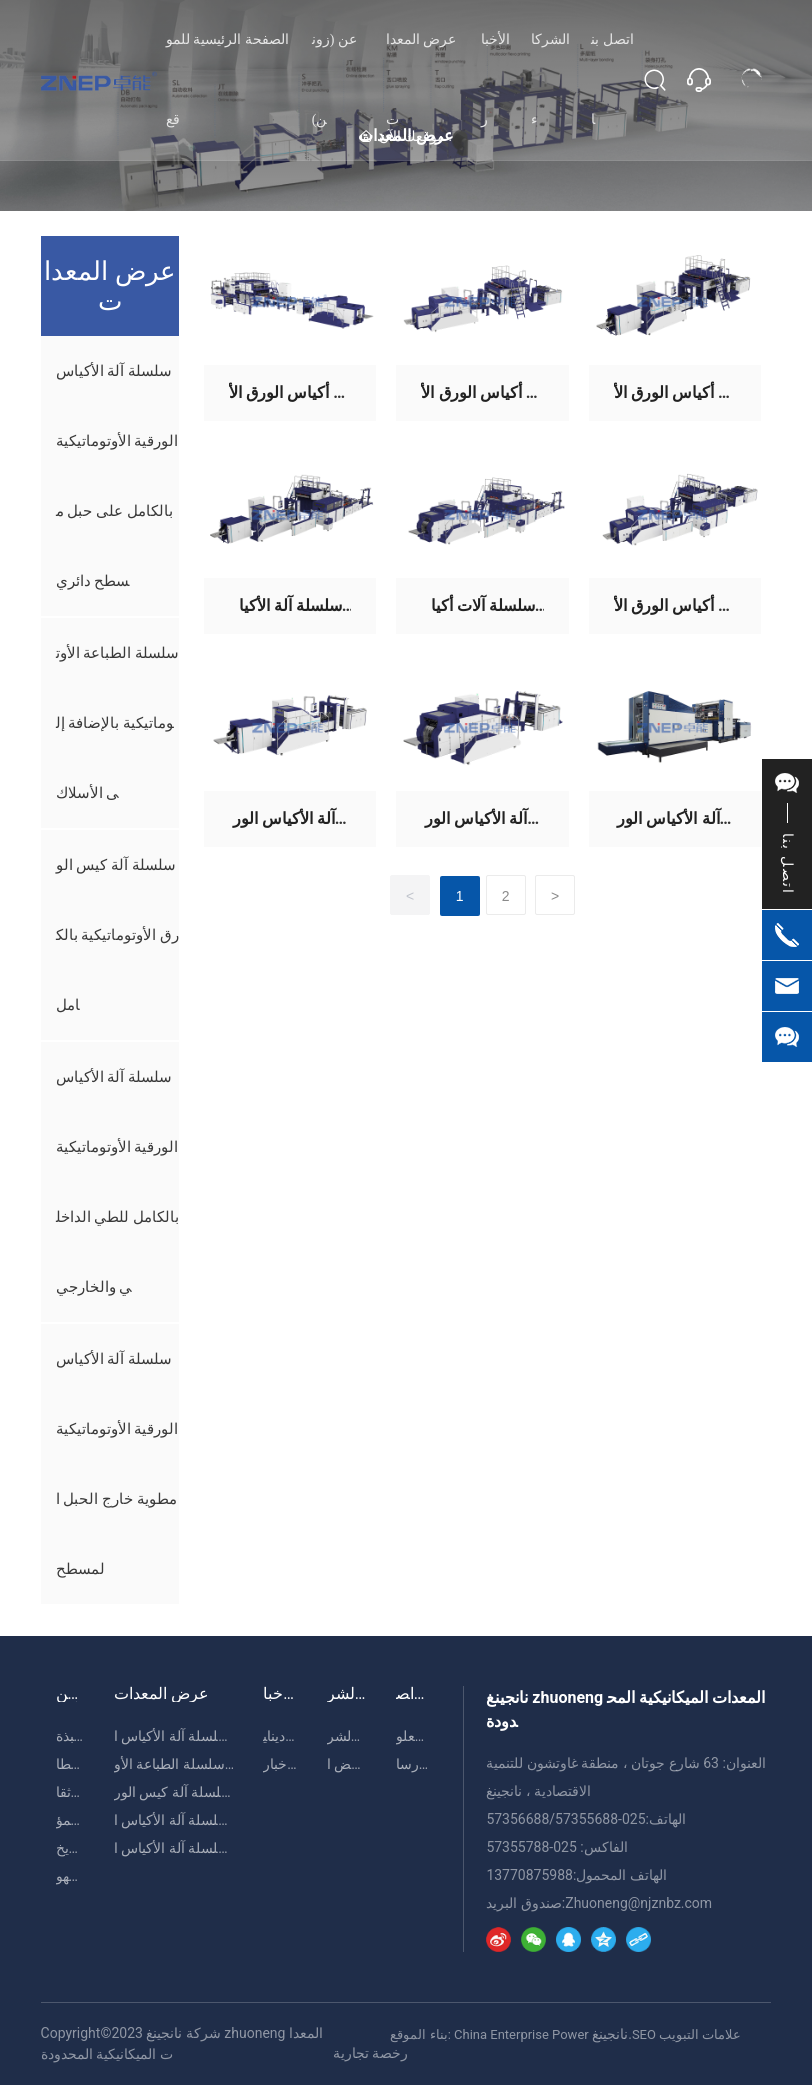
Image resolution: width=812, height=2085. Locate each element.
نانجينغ (610, 2034)
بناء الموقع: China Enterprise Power (489, 2034)
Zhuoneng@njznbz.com (638, 1903)
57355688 (586, 1819)
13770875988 (529, 1875)
